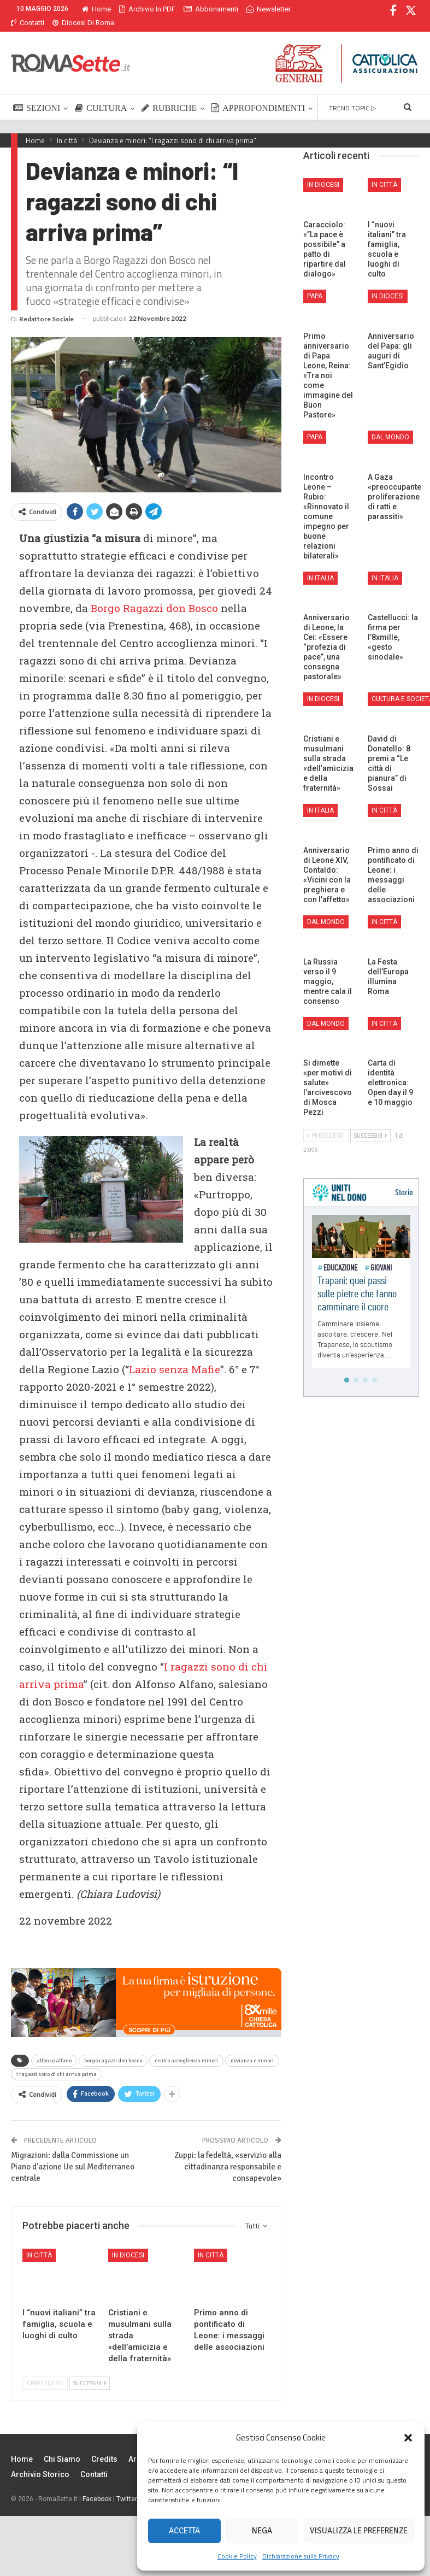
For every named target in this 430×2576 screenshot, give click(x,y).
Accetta (184, 2531)
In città (39, 2242)
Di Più (258, 9)
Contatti (94, 2461)
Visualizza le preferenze (359, 2531)
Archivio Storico (40, 2461)
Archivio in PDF (147, 9)
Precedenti (45, 2370)
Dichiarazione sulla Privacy (300, 2556)
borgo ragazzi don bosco (113, 2047)
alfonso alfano (54, 2047)
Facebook (97, 2486)
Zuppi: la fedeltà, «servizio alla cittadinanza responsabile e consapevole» (227, 2153)
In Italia (320, 565)
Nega (262, 2531)
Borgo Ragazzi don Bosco (154, 595)
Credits (104, 2446)
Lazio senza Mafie (174, 1356)
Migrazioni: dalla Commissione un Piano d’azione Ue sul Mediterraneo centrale (72, 2153)
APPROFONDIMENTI (258, 94)
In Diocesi (128, 2242)
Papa (314, 283)
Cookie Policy (237, 2556)
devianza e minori (252, 2047)
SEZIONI (36, 94)
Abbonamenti (211, 9)
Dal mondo (390, 424)
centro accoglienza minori (186, 2047)
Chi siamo (62, 2446)
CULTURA (101, 94)
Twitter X (129, 2486)
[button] (408, 2437)
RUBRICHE (169, 94)
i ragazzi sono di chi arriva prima (56, 2061)
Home (96, 9)
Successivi (89, 2370)
